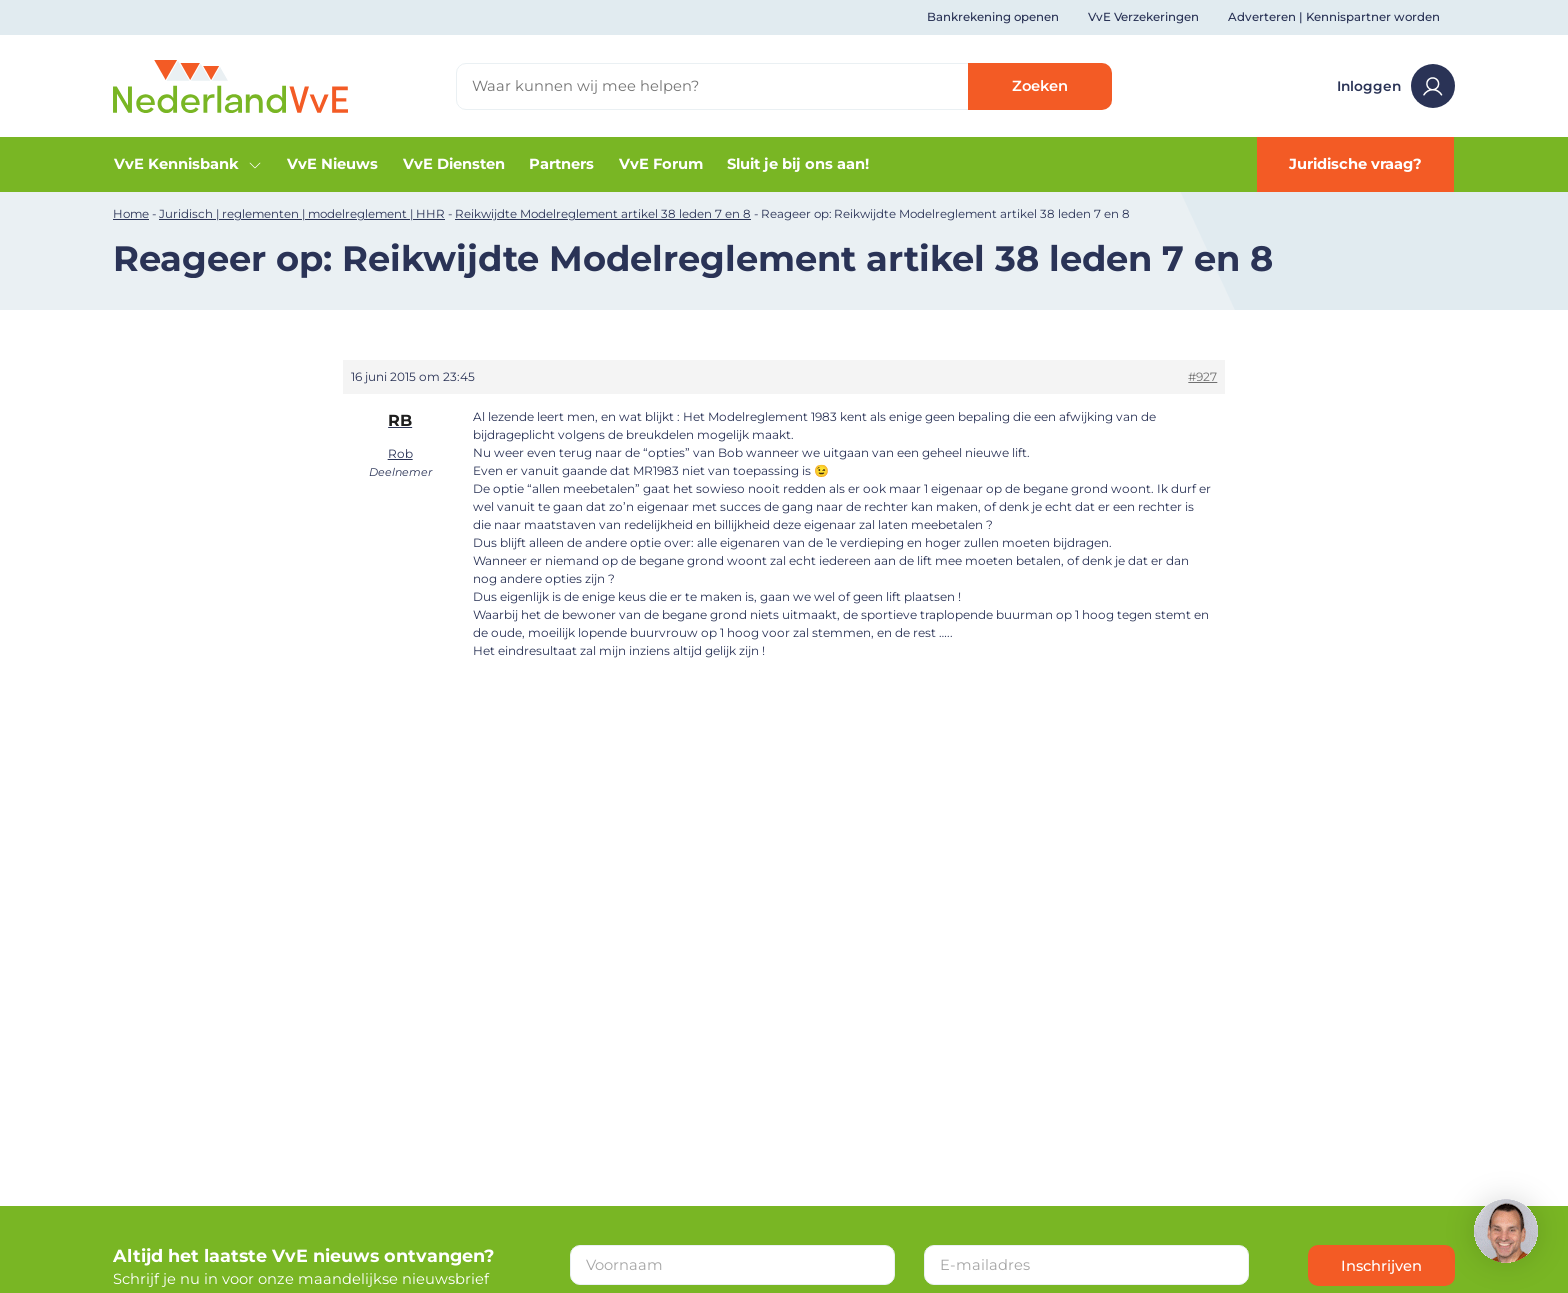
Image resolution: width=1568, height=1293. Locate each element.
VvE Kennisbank (188, 164)
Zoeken (1040, 86)
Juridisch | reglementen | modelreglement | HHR (302, 214)
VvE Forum (661, 164)
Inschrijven (1381, 1266)
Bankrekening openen (993, 17)
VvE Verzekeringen (1143, 17)
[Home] (230, 85)
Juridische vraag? (1355, 164)
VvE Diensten (454, 164)
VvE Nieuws (332, 164)
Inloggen (1396, 86)
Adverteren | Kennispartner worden (1334, 17)
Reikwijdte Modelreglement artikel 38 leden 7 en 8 (603, 214)
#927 (1202, 376)
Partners (561, 164)
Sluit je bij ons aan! (798, 164)
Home (131, 214)
